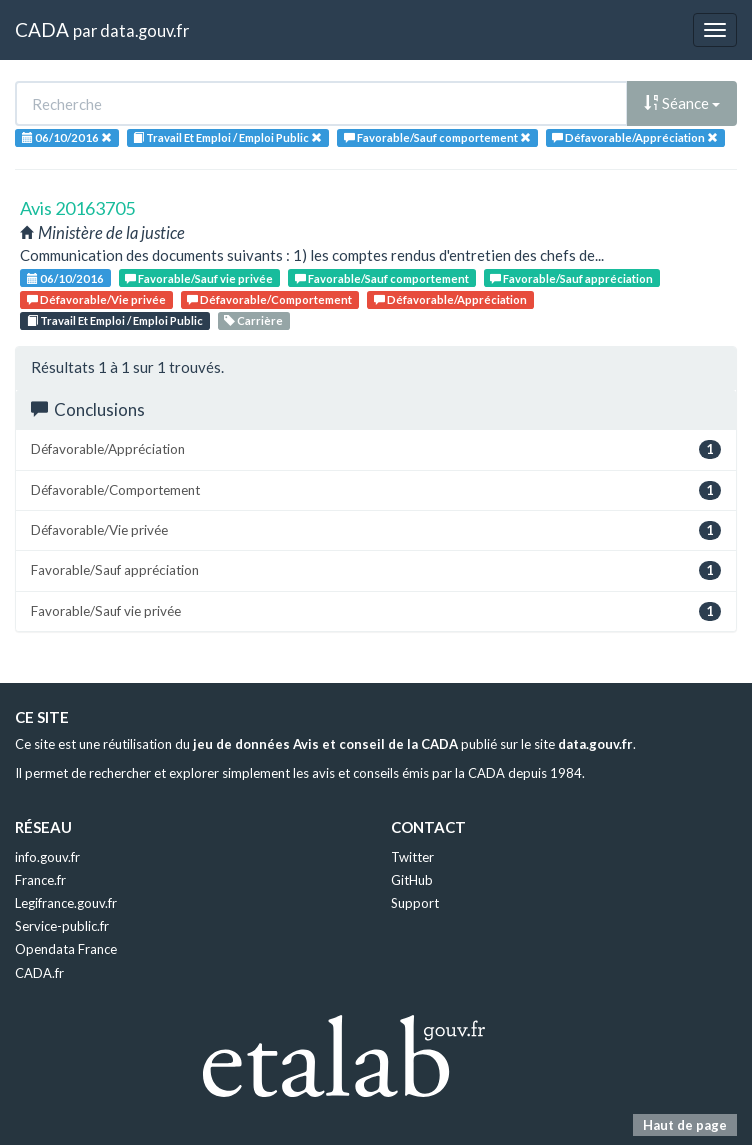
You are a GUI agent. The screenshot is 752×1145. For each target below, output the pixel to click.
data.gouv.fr (144, 30)
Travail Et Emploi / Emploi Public (115, 320)
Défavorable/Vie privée (96, 299)
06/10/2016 (65, 278)
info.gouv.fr (47, 857)
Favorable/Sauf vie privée (199, 278)
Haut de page (685, 1125)
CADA (42, 29)
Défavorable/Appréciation (450, 299)
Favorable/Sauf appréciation (571, 278)
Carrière (253, 320)
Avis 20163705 (77, 208)
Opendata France (66, 949)
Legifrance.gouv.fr (66, 903)
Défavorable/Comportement (269, 299)
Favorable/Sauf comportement (382, 278)
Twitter (412, 857)
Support (415, 903)
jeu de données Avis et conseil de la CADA (325, 744)
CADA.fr (39, 973)
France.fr (40, 880)
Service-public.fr (62, 926)
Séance (682, 103)
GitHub (412, 880)
